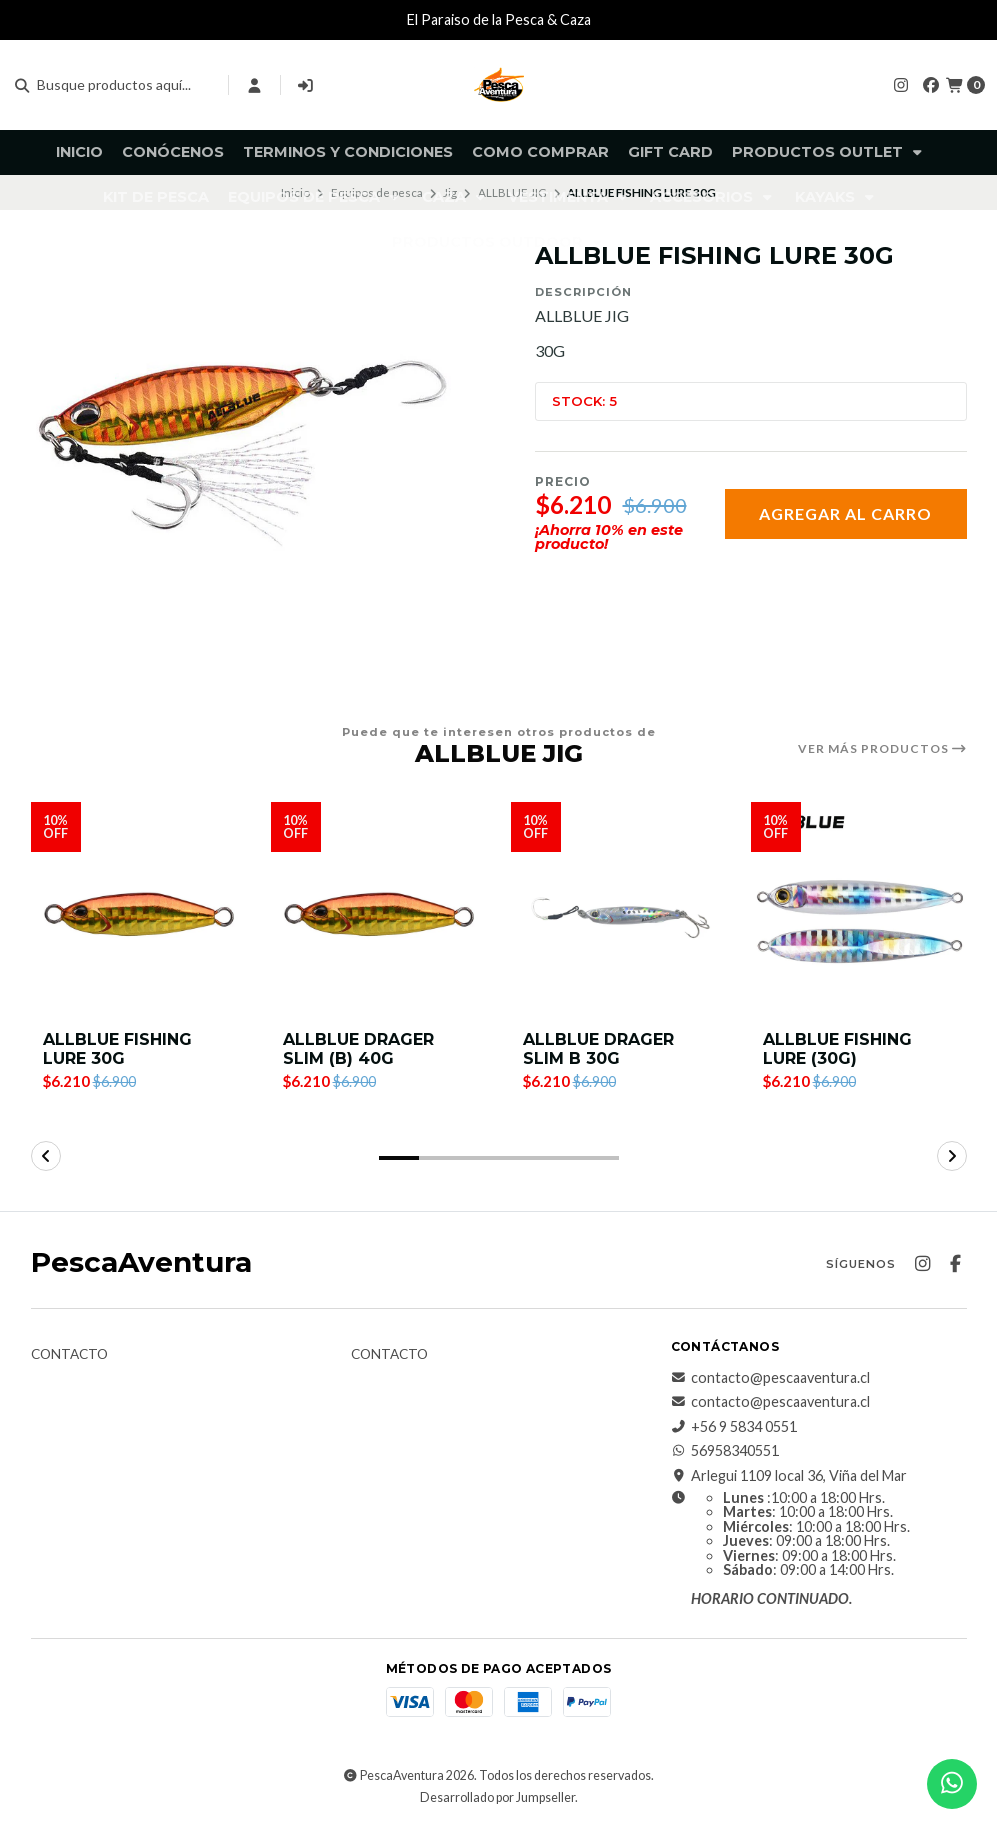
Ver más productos (882, 749)
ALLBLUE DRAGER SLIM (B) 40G (358, 1049)
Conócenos (173, 152)
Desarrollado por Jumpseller (497, 1797)
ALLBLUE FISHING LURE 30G (117, 1049)
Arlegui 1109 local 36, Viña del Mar (789, 1476)
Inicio (79, 152)
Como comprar (540, 152)
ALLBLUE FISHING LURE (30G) (837, 1049)
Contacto (69, 1355)
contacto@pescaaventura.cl (770, 1378)
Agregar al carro (845, 513)
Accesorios (713, 197)
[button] (399, 1158)
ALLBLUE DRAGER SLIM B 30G (598, 1049)
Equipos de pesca (315, 197)
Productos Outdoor (499, 242)
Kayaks (836, 197)
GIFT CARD (670, 152)
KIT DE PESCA (156, 197)
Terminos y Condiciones (348, 152)
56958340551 (725, 1451)
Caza (455, 197)
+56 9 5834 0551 (734, 1427)
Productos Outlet (829, 152)
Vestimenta (569, 197)
